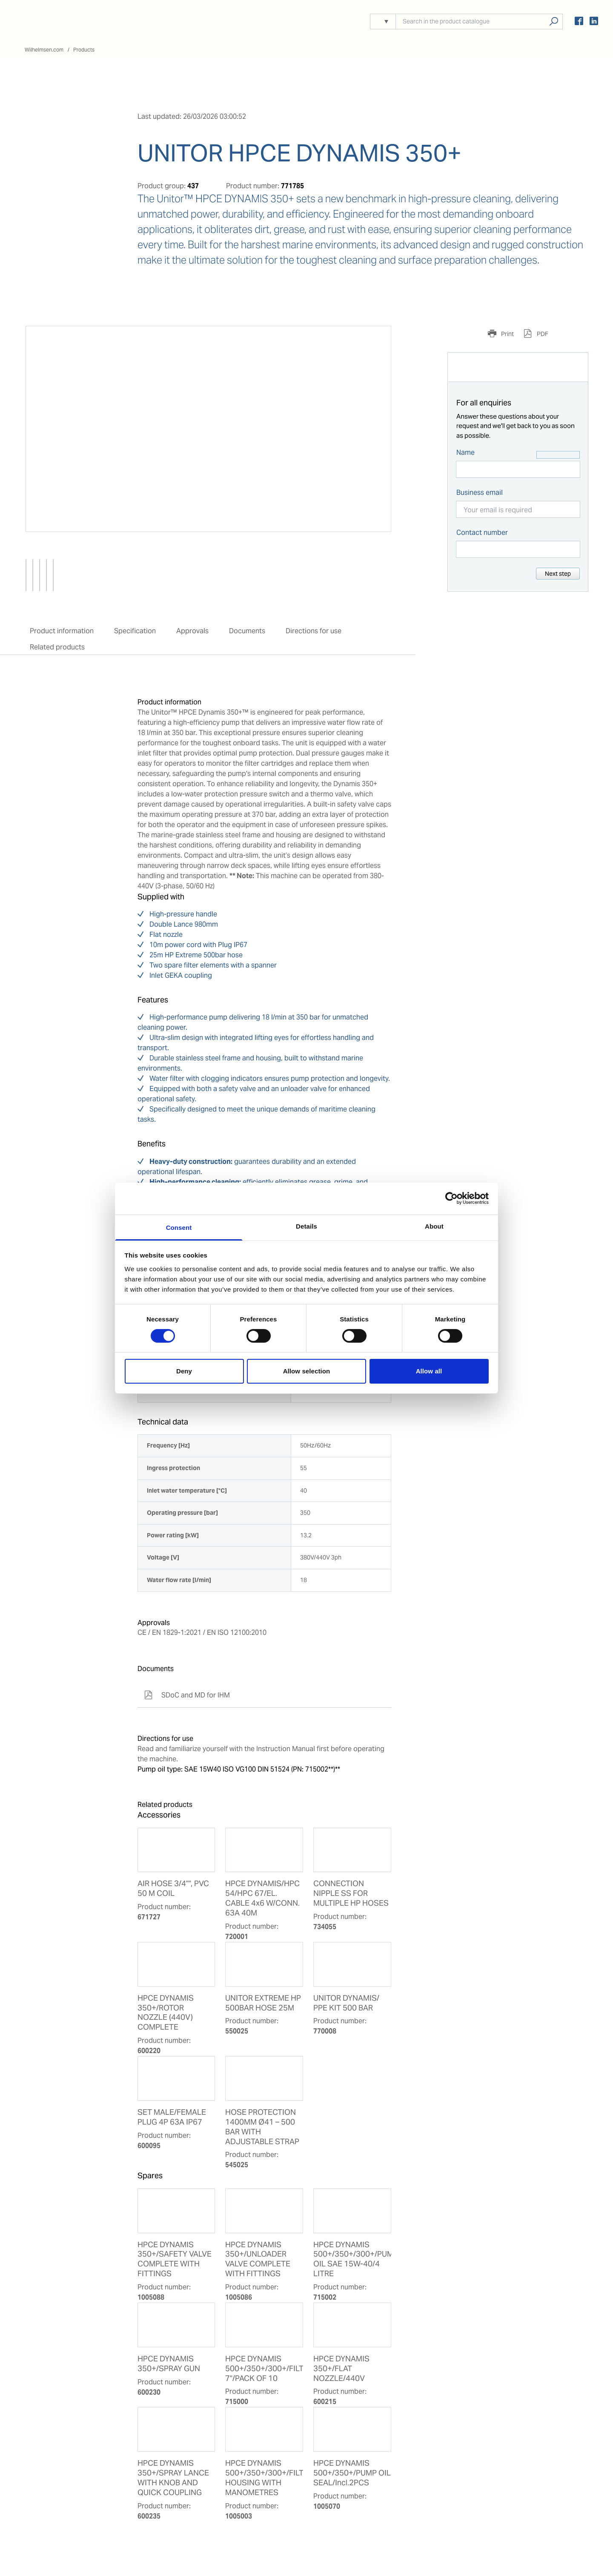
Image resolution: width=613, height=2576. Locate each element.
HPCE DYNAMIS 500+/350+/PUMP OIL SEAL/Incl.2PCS (352, 2472)
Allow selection (306, 1371)
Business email (479, 492)
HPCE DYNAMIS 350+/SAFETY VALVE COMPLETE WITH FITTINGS (174, 2259)
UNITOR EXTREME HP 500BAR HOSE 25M (263, 2003)
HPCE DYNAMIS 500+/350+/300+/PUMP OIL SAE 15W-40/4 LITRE (352, 2259)
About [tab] (434, 1225)
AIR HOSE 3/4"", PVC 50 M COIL (173, 1888)
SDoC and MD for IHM (187, 1695)
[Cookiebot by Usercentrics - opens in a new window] (451, 1198)
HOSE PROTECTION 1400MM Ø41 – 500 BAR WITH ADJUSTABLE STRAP (262, 2127)
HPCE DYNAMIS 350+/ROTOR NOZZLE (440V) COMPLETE (165, 2012)
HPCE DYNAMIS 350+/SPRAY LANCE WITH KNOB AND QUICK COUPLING (173, 2477)
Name (465, 452)
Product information (62, 630)
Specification (135, 630)
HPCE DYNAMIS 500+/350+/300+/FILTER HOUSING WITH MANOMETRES (264, 2477)
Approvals (192, 630)
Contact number (482, 532)
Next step (558, 573)
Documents (247, 630)
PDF (542, 334)
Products (84, 49)
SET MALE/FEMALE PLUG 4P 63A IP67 (171, 2117)
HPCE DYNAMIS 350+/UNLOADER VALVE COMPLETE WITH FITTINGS (257, 2259)
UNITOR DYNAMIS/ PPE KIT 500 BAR (346, 2003)
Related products (57, 647)
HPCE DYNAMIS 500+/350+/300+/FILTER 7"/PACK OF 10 (264, 2368)
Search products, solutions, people (553, 21)
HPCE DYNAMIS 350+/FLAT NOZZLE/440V (341, 2368)
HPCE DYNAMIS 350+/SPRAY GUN (168, 2363)
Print (507, 334)
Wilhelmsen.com (44, 49)
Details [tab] (306, 1225)
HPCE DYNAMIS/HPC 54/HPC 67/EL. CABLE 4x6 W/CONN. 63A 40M (262, 1898)
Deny (184, 1371)
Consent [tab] (179, 1227)
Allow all (429, 1371)
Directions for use (313, 630)
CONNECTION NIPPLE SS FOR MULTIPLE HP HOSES (351, 1893)
